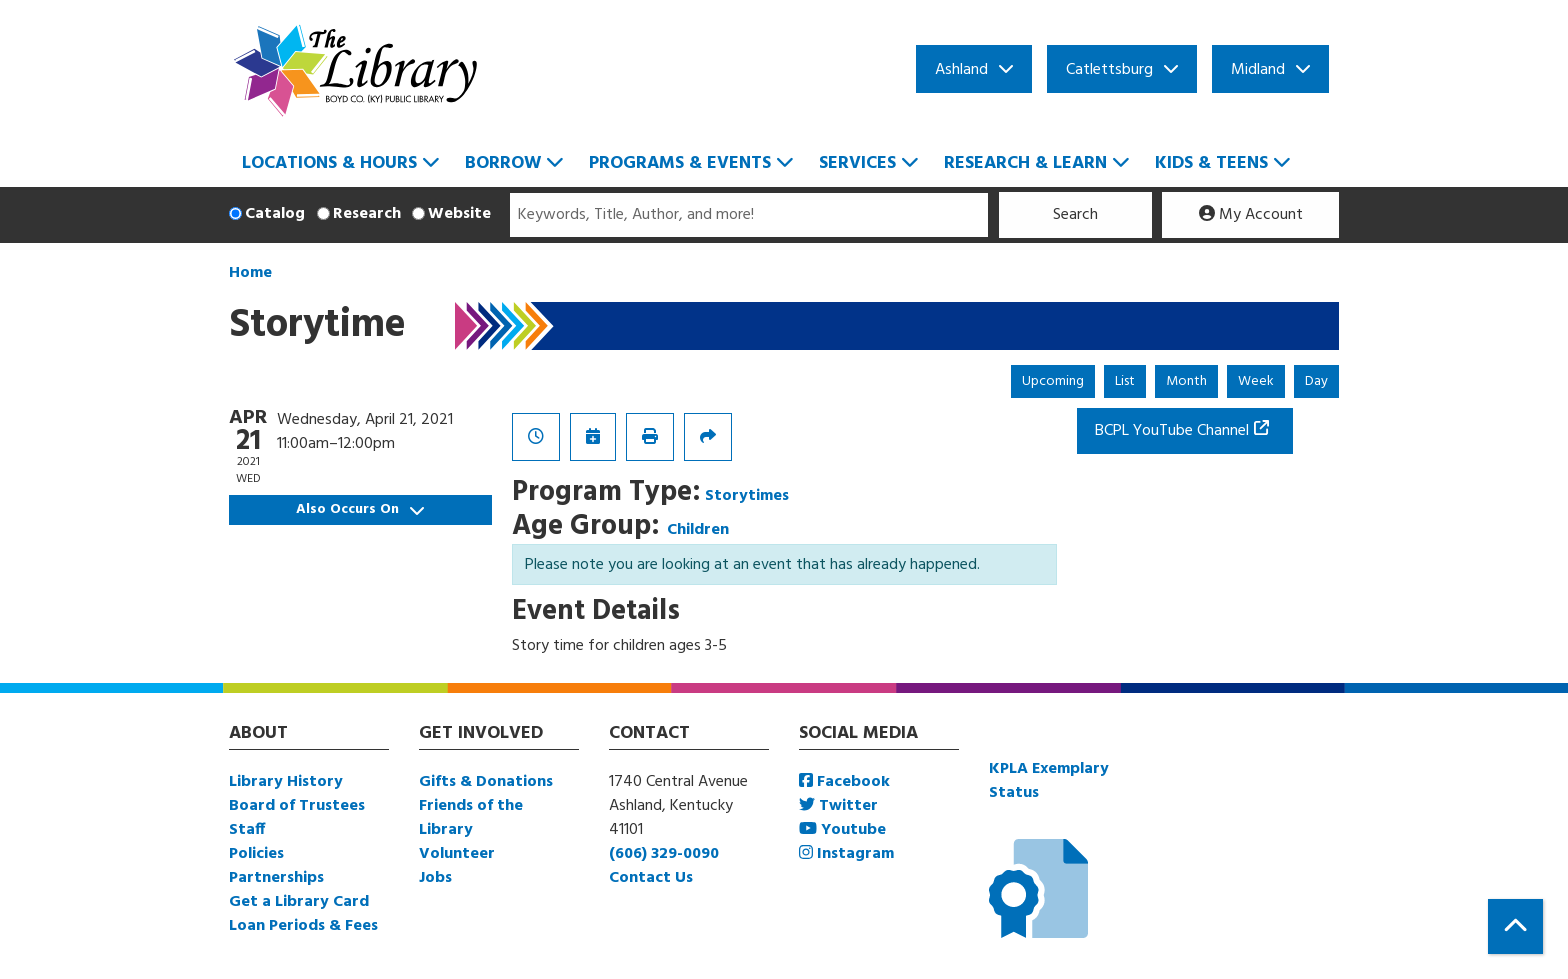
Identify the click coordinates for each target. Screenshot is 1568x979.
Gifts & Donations (486, 782)
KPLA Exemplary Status (1049, 781)
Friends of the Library (471, 818)
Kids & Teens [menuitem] (1211, 163)
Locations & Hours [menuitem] (329, 163)
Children (698, 530)
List (1125, 381)
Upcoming (1053, 381)
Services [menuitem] (857, 163)
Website (459, 214)
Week (1256, 381)
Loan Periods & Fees (303, 926)
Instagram (846, 854)
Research (367, 214)
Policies (256, 854)
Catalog (275, 214)
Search (1075, 215)
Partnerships (276, 878)
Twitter (838, 806)
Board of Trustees (297, 806)
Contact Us (651, 878)
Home (250, 273)
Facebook (844, 782)
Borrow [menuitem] (503, 163)
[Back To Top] (1515, 926)
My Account (1251, 215)
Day (1316, 381)
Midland (1258, 70)
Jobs (435, 878)
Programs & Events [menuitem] (680, 163)
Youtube (842, 830)
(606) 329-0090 (664, 854)
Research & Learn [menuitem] (1025, 163)
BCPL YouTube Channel (1172, 431)
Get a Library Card (299, 902)
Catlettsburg (1109, 70)
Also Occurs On (360, 509)
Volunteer (457, 854)
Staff (247, 830)
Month (1186, 381)
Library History (286, 782)
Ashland (961, 70)
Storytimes (747, 496)
